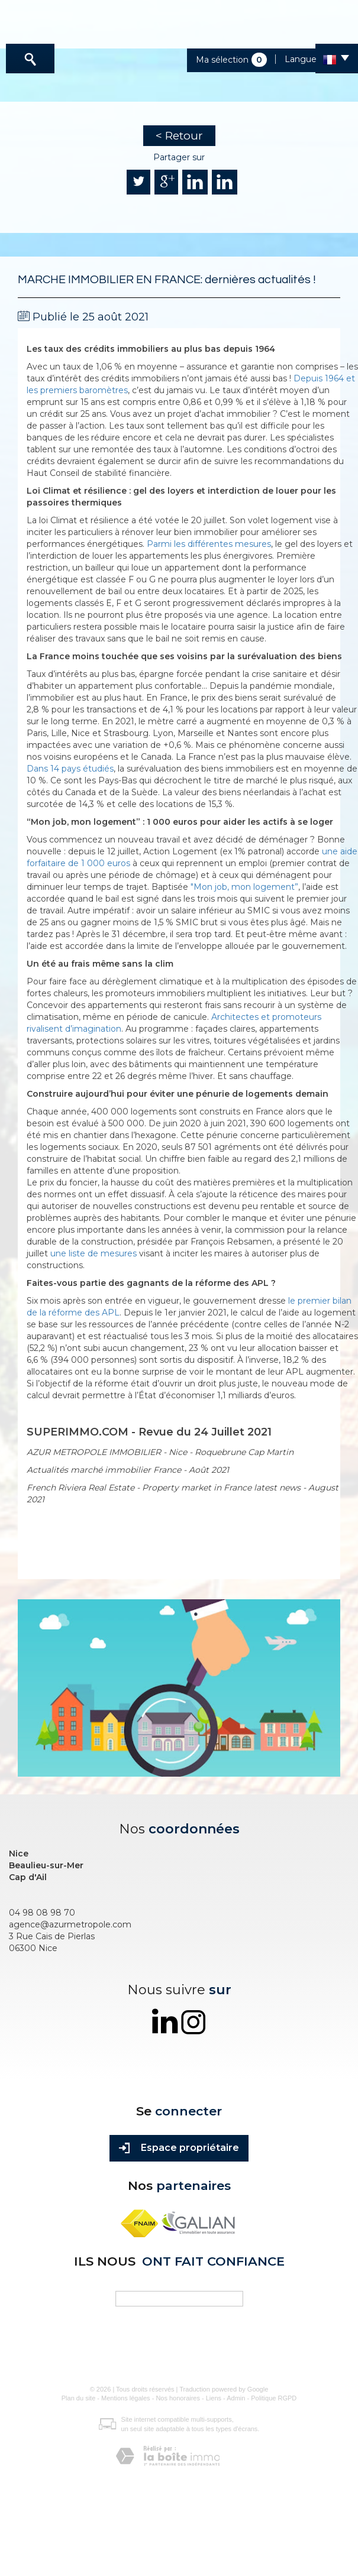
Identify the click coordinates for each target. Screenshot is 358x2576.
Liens (213, 2398)
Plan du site (78, 2398)
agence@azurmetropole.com (70, 1924)
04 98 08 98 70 (42, 1912)
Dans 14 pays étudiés (70, 768)
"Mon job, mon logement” (244, 887)
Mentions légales (125, 2398)
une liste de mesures (93, 1253)
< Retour (179, 135)
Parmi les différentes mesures (209, 544)
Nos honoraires (178, 2398)
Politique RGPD (273, 2398)
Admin (236, 2398)
